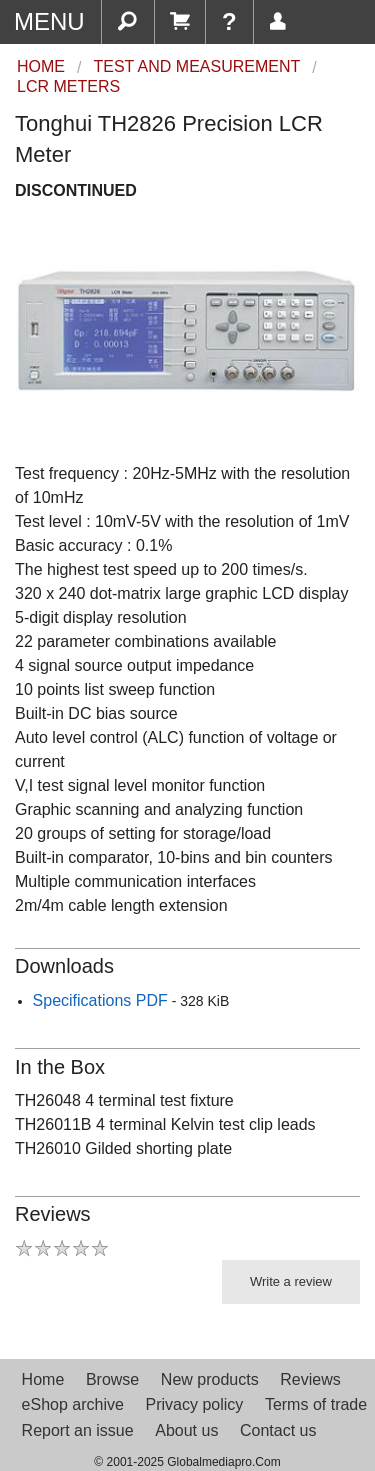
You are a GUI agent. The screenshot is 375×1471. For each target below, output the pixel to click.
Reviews (310, 1379)
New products (210, 1379)
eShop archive (73, 1404)
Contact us (278, 1430)
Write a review (291, 1281)
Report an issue (78, 1430)
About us (186, 1430)
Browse (112, 1379)
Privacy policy (194, 1404)
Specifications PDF (100, 1000)
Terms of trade (316, 1404)
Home (43, 1379)
